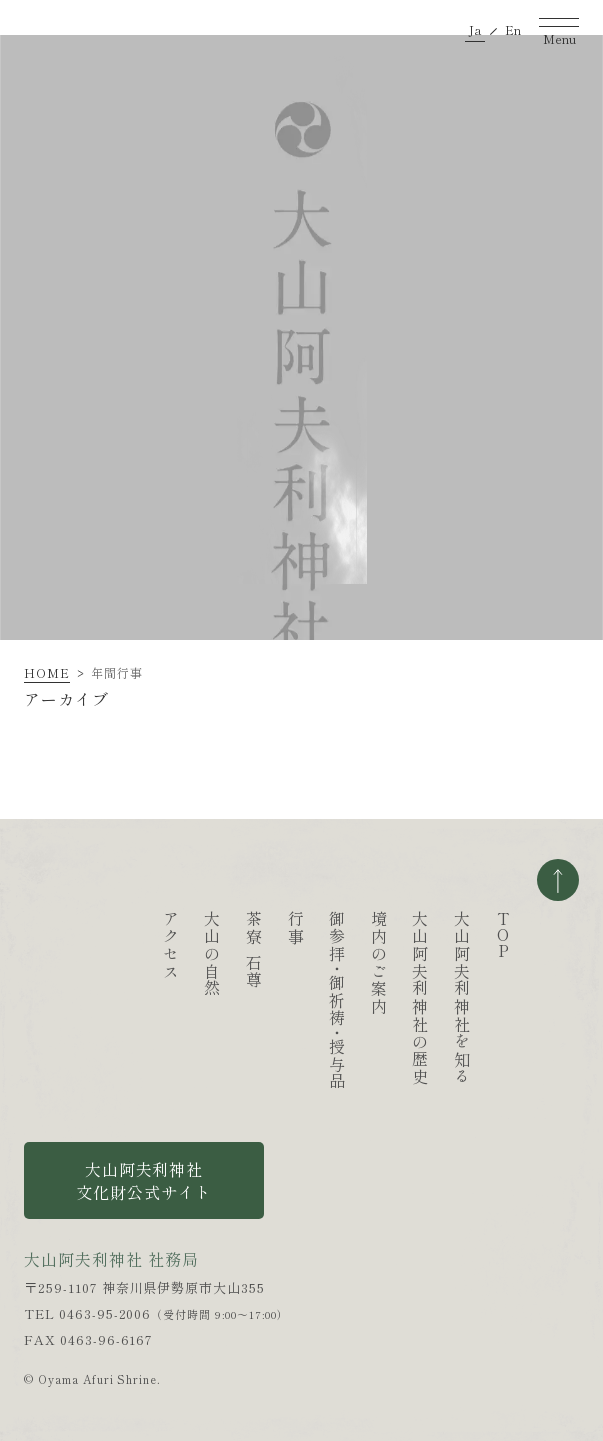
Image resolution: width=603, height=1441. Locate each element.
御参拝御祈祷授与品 (337, 1000)
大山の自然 (212, 954)
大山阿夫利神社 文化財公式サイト (144, 1180)
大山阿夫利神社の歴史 (420, 998)
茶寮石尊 (254, 950)
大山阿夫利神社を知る (462, 998)
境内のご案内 (379, 963)
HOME (47, 672)
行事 (296, 927)
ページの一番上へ (558, 880)
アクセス (171, 945)
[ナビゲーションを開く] (559, 26)
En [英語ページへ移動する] (513, 26)
